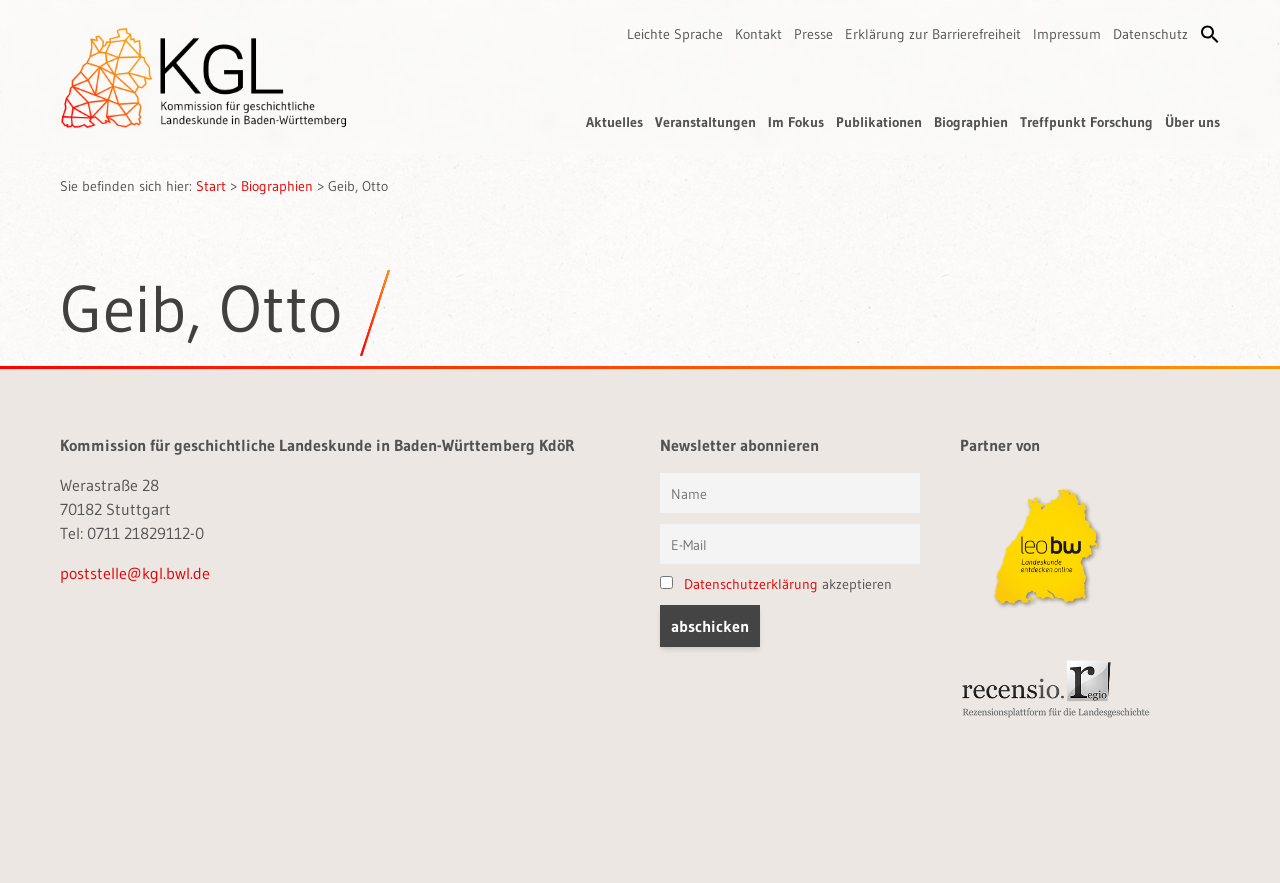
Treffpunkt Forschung (1086, 122)
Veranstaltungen (705, 122)
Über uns (1192, 122)
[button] (1210, 34)
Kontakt (758, 34)
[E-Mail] (790, 544)
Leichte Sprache (675, 34)
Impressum (1067, 34)
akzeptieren (776, 584)
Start (211, 186)
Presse (813, 34)
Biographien (971, 122)
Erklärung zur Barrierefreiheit (933, 34)
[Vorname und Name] (790, 493)
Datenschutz (1150, 34)
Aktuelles (614, 122)
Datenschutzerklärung (751, 584)
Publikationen (879, 122)
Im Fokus (796, 122)
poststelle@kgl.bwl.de (135, 573)
